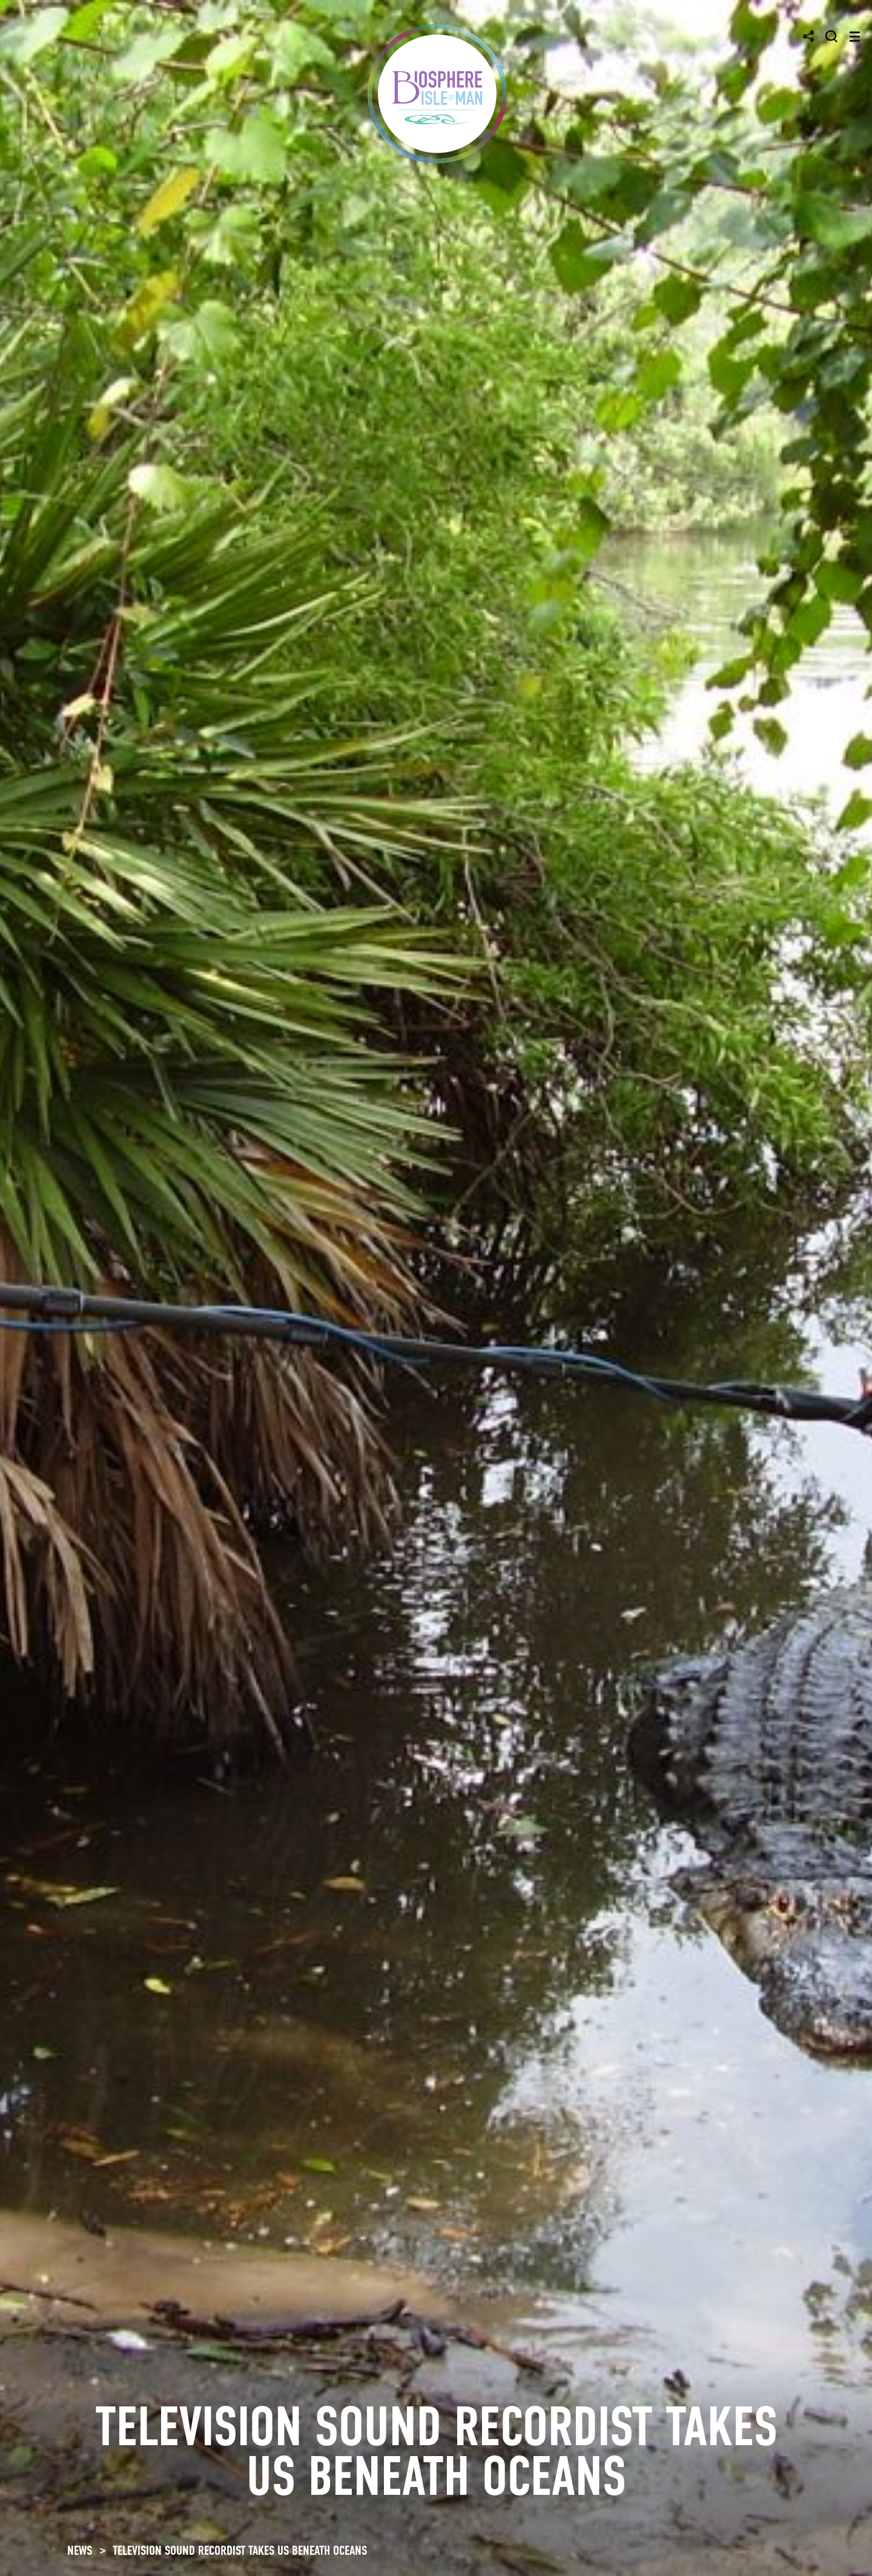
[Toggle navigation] (855, 36)
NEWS (79, 2550)
